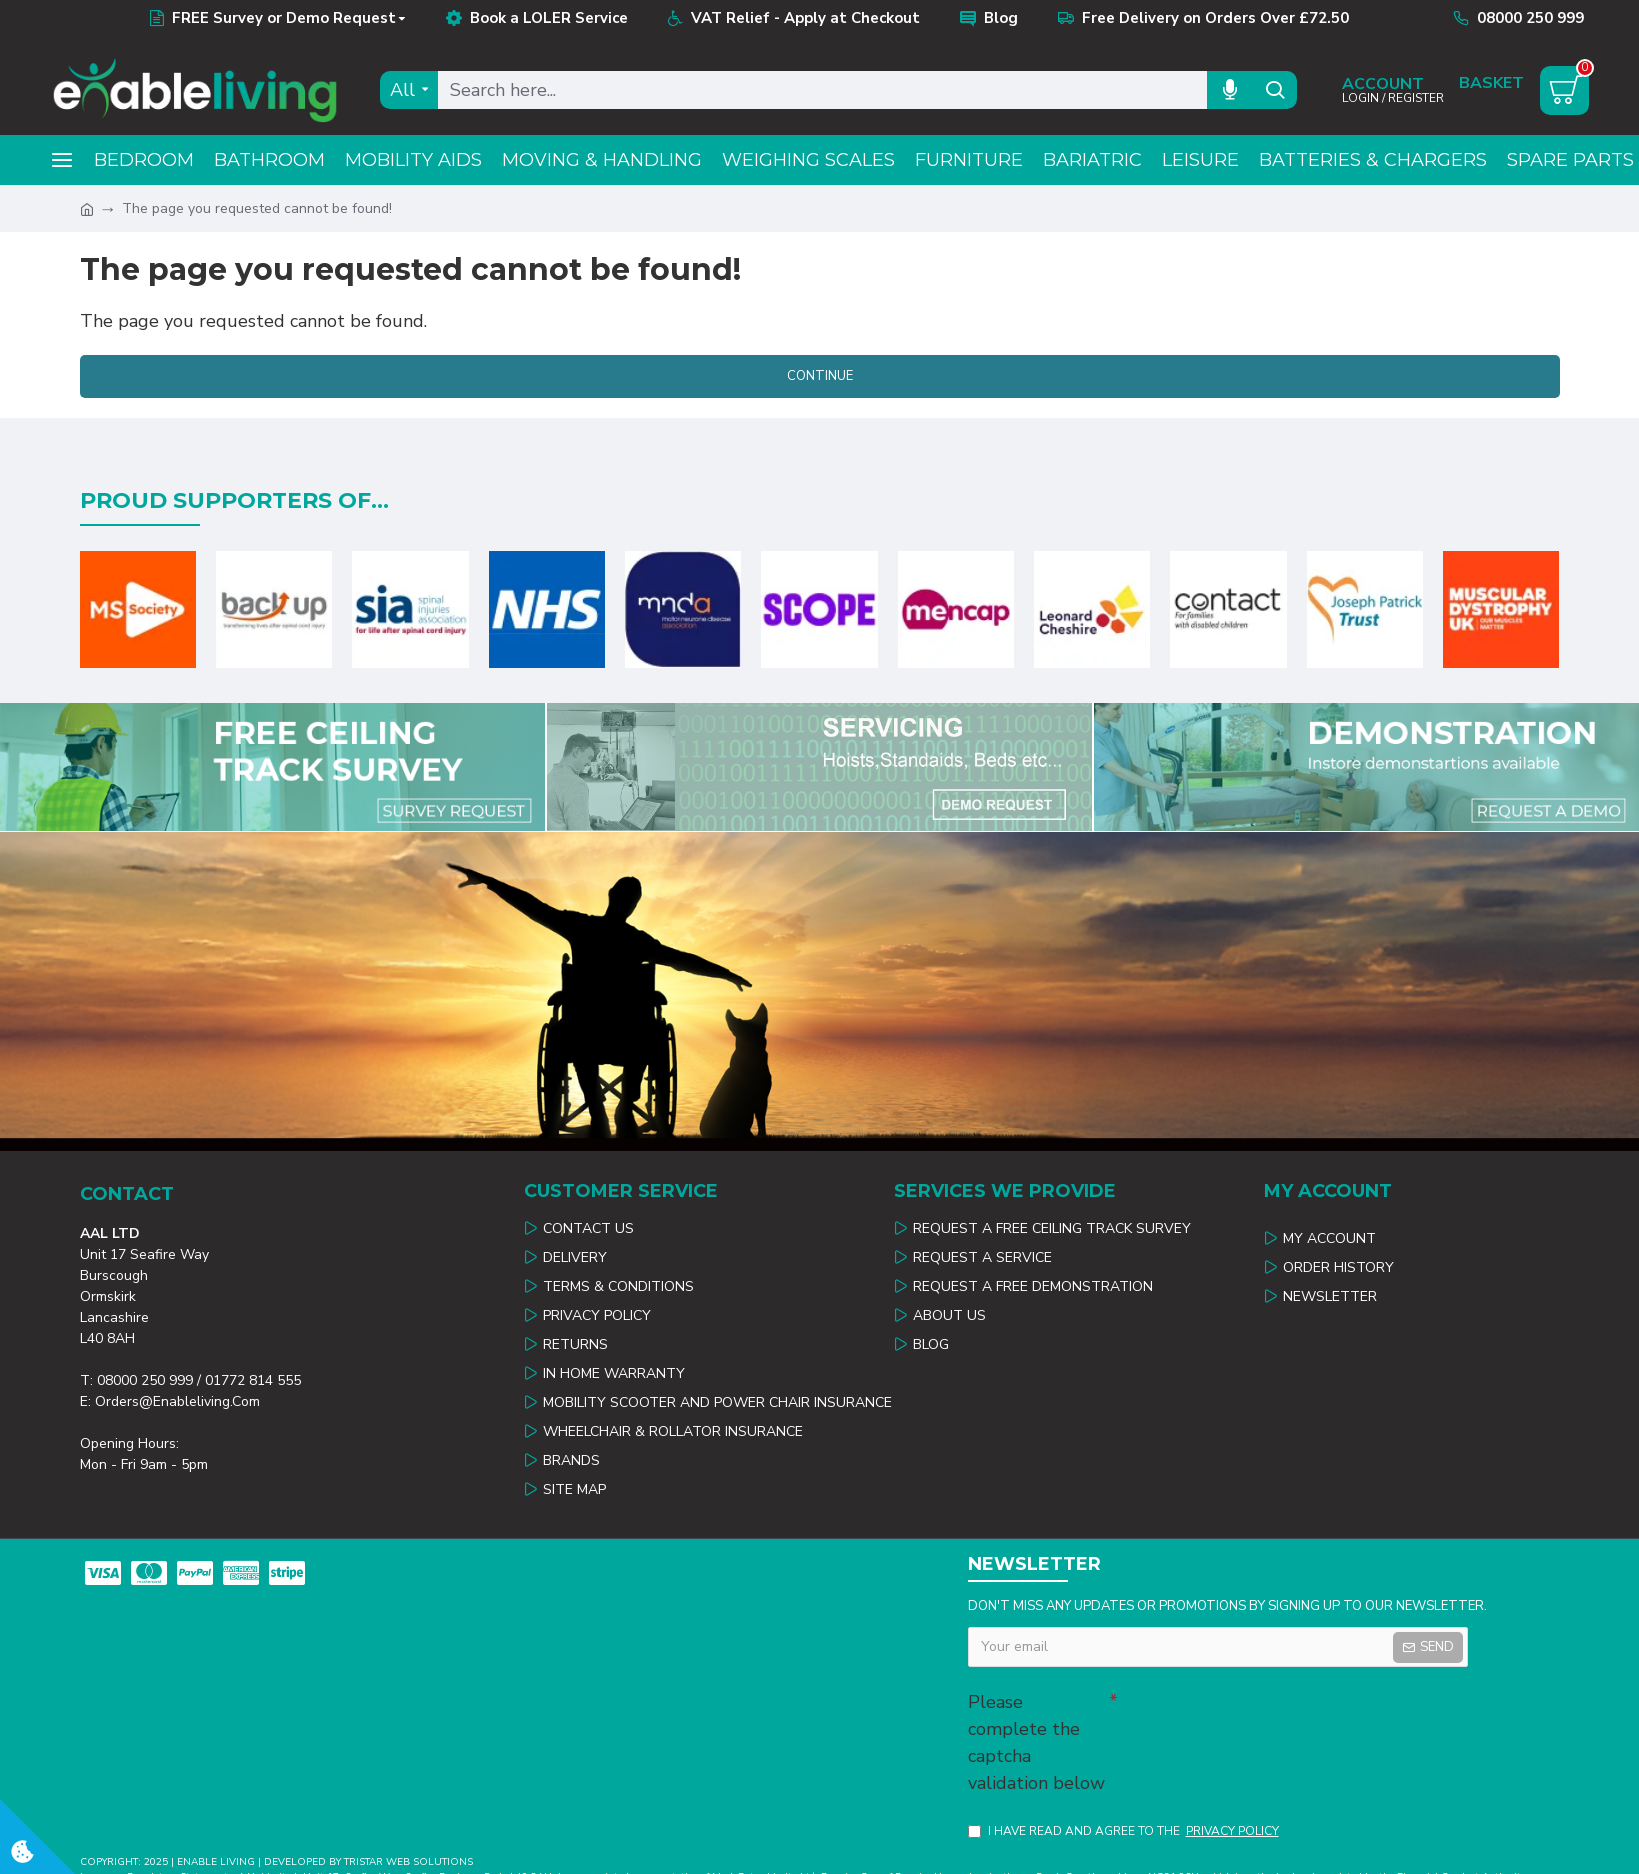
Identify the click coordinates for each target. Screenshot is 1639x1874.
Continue (820, 376)
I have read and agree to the (1125, 1831)
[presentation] (1258, 1718)
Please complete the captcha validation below (1036, 1742)
